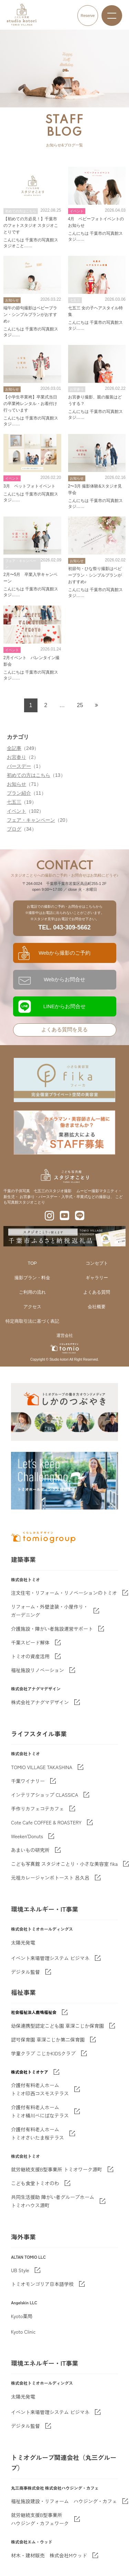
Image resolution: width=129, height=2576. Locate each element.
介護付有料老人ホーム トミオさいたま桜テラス (37, 2133)
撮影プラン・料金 (32, 1277)
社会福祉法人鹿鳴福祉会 (33, 2012)
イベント (16, 811)
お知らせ (16, 784)
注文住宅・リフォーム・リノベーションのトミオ (64, 1592)
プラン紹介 (19, 793)
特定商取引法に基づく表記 (32, 1321)
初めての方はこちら (28, 775)
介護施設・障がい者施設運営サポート (52, 1628)
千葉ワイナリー (28, 1780)
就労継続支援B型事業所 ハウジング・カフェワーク (40, 2519)
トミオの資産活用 (30, 1656)
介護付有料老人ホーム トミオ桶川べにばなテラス (40, 2111)
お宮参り (16, 757)
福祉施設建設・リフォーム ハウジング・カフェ (64, 2501)
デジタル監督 (25, 1971)
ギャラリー (97, 1277)
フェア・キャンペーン (31, 820)
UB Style (20, 2270)
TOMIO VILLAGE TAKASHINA (41, 1767)
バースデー (19, 766)
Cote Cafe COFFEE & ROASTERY (46, 1822)
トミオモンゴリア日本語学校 (42, 2283)
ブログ (14, 829)
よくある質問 (96, 1292)
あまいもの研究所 (30, 1849)
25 (80, 705)
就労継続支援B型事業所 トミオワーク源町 (56, 2169)
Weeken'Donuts (27, 1836)
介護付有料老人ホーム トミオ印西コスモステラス (40, 2089)
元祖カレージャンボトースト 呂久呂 (50, 1877)
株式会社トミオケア (29, 2072)
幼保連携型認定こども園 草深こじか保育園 (57, 2025)
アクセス (32, 1306)
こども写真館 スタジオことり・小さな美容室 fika (64, 1863)
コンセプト (97, 1263)
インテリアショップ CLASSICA (44, 1794)
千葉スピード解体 (30, 1642)
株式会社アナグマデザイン (40, 1702)
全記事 (14, 748)
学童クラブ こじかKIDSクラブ (43, 2053)
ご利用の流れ (32, 1292)
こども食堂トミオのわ (35, 2183)
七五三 (14, 802)
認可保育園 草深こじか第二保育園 (48, 2039)
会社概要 (97, 1306)
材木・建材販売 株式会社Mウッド (49, 2555)
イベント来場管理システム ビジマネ (50, 1958)
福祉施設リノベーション (37, 1670)
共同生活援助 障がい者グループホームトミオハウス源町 (52, 2201)
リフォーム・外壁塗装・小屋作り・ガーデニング (49, 1610)
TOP (32, 1263)
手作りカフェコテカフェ (37, 1808)
